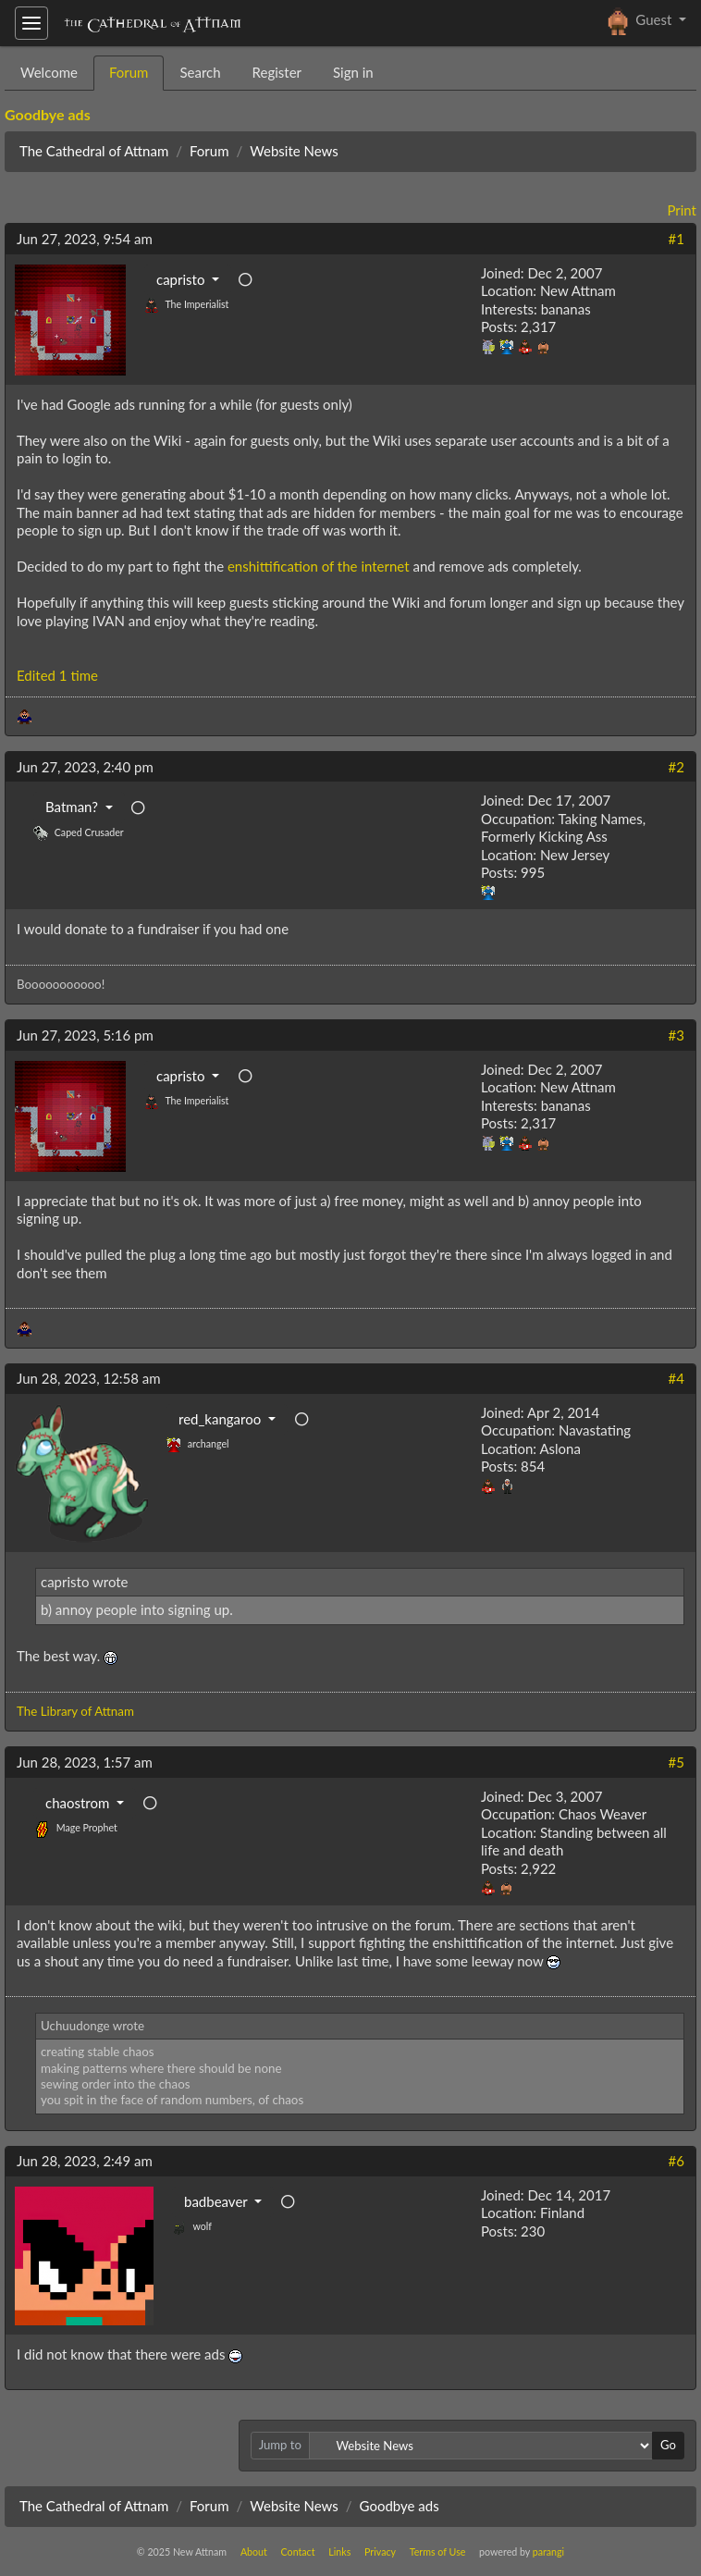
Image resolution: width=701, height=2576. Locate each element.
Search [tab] (199, 72)
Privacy (380, 2551)
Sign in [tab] (353, 72)
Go (668, 2444)
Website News (294, 150)
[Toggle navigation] (31, 23)
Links (339, 2551)
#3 (676, 1035)
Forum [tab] (129, 72)
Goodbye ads (48, 114)
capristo (182, 279)
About (253, 2551)
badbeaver (217, 2201)
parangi (548, 2551)
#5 (676, 1762)
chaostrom (79, 1802)
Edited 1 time (57, 675)
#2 (676, 766)
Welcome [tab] (49, 72)
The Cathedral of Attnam (93, 150)
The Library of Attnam (75, 1711)
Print (681, 210)
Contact (298, 2551)
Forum (209, 150)
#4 (676, 1378)
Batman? (73, 806)
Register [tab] (276, 72)
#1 (676, 238)
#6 (676, 2160)
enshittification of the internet (319, 566)
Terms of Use (438, 2551)
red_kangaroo (221, 1419)
